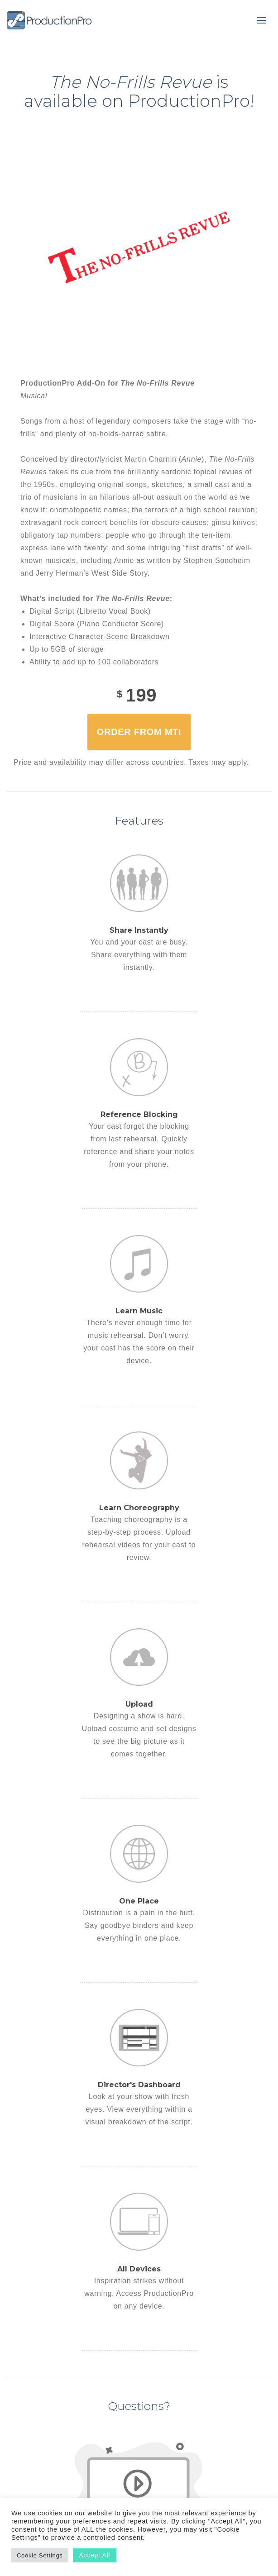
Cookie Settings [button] (40, 2555)
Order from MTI (139, 732)
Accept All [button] (94, 2555)
